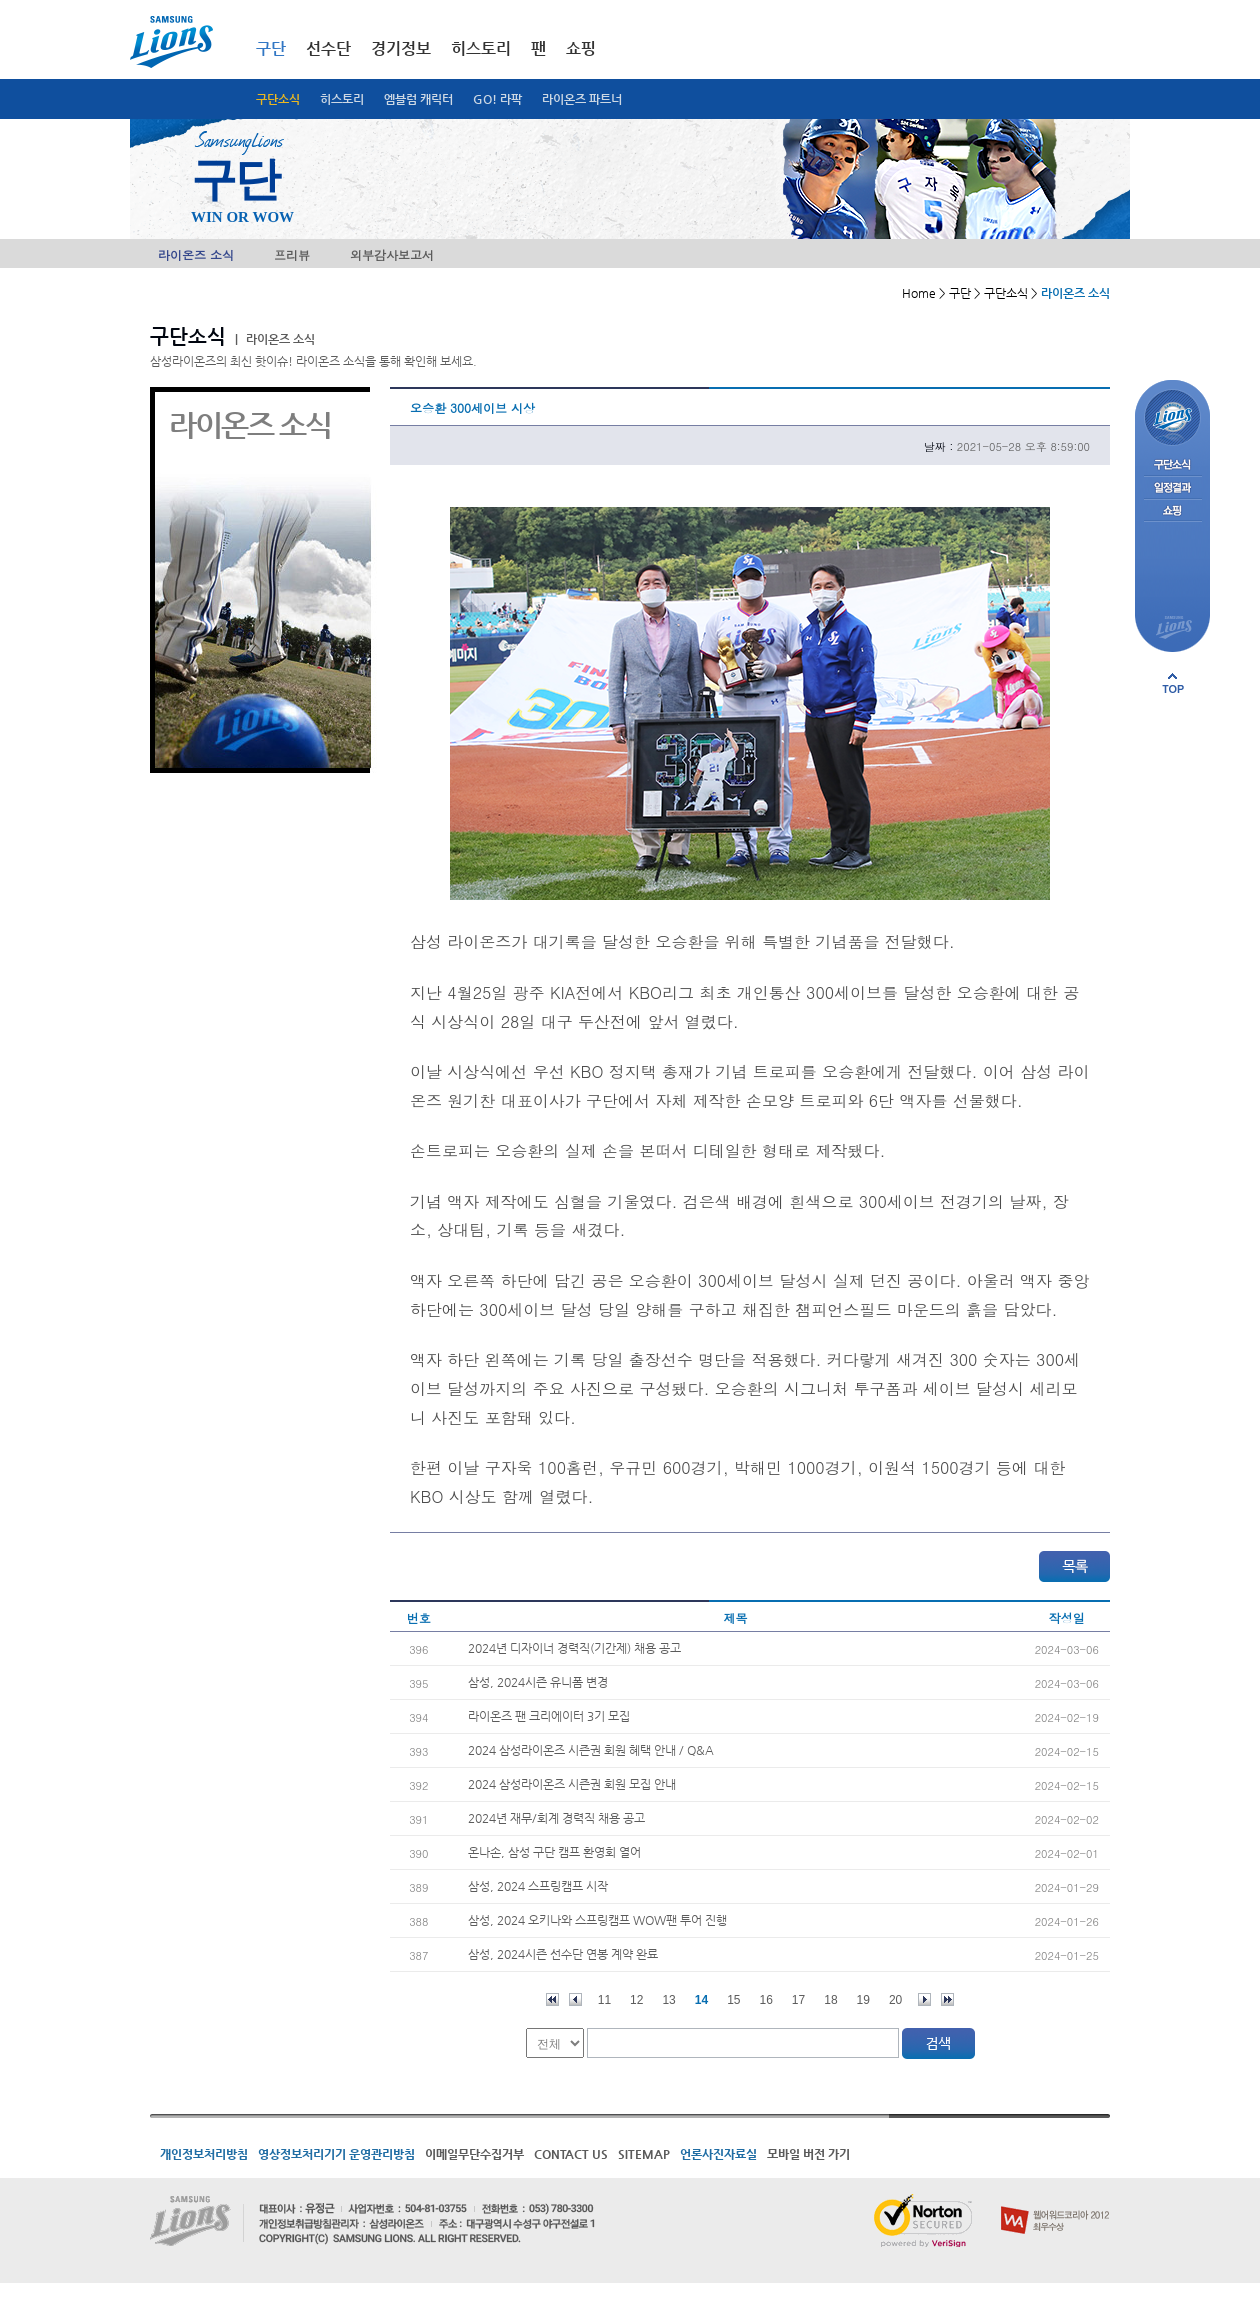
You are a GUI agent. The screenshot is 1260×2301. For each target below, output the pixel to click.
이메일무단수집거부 (474, 2154)
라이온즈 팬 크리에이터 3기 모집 (549, 1716)
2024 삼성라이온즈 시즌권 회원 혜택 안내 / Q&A (591, 1750)
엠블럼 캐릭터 (418, 99)
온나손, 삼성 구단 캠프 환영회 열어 (554, 1852)
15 (733, 2000)
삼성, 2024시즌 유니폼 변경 (538, 1682)
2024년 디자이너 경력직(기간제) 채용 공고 (574, 1648)
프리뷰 (292, 254)
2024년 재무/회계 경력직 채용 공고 (556, 1818)
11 (604, 2000)
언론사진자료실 (718, 2154)
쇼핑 (581, 48)
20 (895, 2000)
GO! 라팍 (497, 99)
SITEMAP (644, 2154)
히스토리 (342, 99)
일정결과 (1172, 488)
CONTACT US (571, 2154)
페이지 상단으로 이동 (1173, 683)
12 (636, 2000)
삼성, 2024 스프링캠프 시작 (538, 1886)
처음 (552, 1999)
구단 (271, 48)
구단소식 (278, 99)
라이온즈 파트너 (582, 99)
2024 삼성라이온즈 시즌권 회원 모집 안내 (572, 1784)
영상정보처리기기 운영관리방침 (336, 2154)
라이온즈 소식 (196, 254)
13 (668, 2000)
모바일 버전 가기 (808, 2154)
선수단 (328, 48)
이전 (575, 1999)
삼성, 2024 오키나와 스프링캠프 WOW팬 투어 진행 (597, 1920)
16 (766, 2000)
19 (863, 2000)
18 (830, 2000)
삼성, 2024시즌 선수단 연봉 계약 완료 (563, 1954)
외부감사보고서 (392, 254)
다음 (924, 1999)
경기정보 (401, 48)
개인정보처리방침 (204, 2154)
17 (798, 2000)
